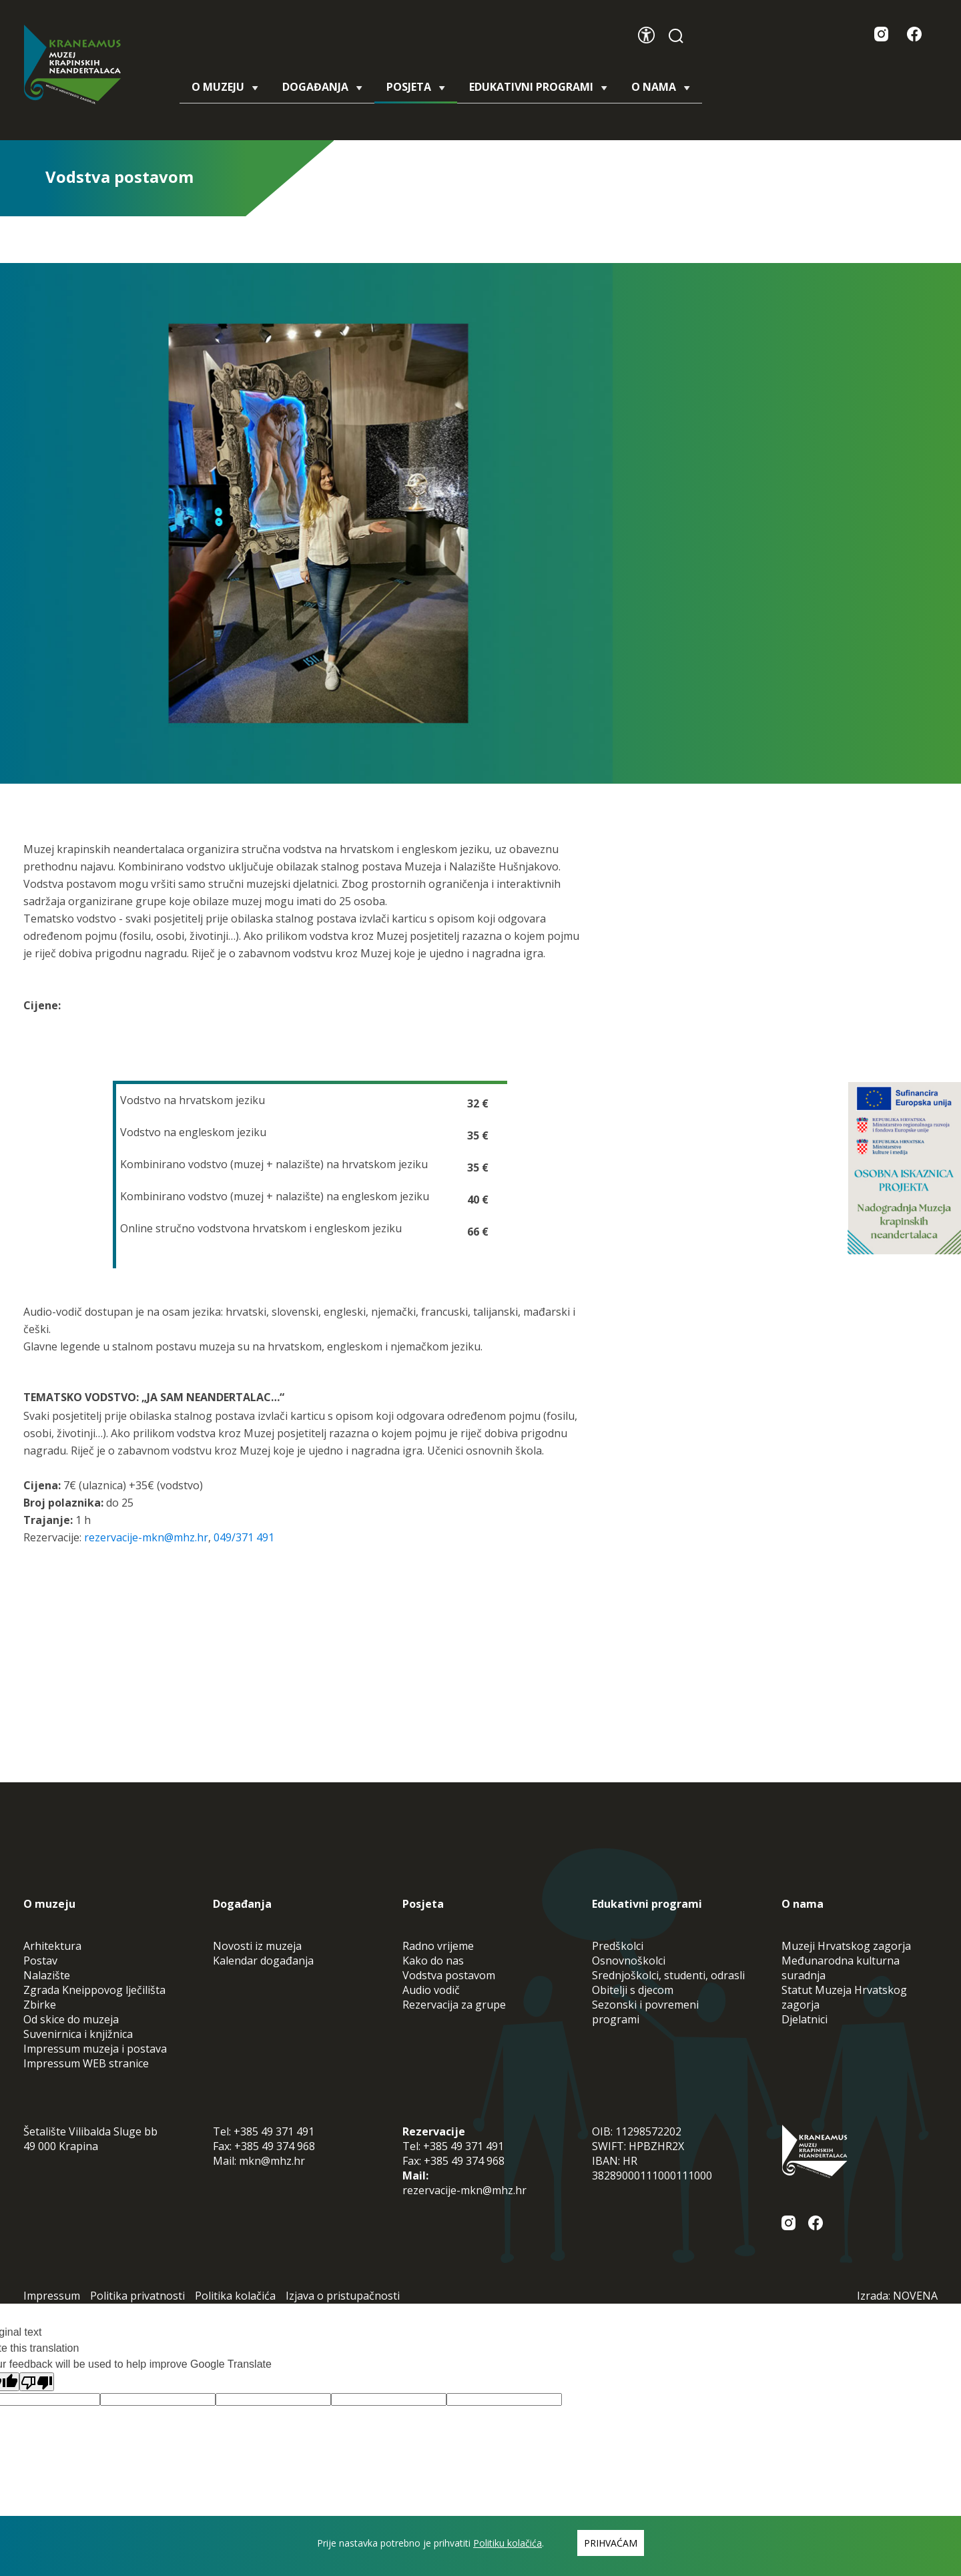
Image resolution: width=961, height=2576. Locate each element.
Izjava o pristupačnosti (343, 2295)
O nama (660, 86)
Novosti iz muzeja (257, 1946)
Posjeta (415, 91)
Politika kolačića (235, 2295)
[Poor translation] (36, 2381)
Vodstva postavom (448, 1975)
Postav (40, 1960)
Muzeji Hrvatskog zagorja (846, 1946)
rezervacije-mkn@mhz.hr (146, 1537)
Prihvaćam (610, 2543)
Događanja (322, 86)
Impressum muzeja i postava (95, 2048)
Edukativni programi (538, 86)
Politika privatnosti (137, 2295)
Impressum (51, 2295)
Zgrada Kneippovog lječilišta (94, 1990)
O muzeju (225, 86)
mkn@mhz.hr (272, 2160)
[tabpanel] (318, 523)
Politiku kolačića (507, 2543)
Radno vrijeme (438, 1946)
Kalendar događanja (263, 1960)
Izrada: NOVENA (897, 2295)
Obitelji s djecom (632, 1990)
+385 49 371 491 (274, 2131)
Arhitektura (52, 1946)
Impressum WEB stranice (86, 2063)
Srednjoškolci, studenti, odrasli (668, 1975)
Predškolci (617, 1946)
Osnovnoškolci (628, 1960)
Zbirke (39, 2004)
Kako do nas (433, 1960)
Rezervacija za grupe (454, 2004)
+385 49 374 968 (274, 2146)
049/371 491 (244, 1537)
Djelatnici (804, 2019)
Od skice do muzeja (71, 2019)
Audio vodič (431, 1990)
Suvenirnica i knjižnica (78, 2034)
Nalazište (46, 1975)
